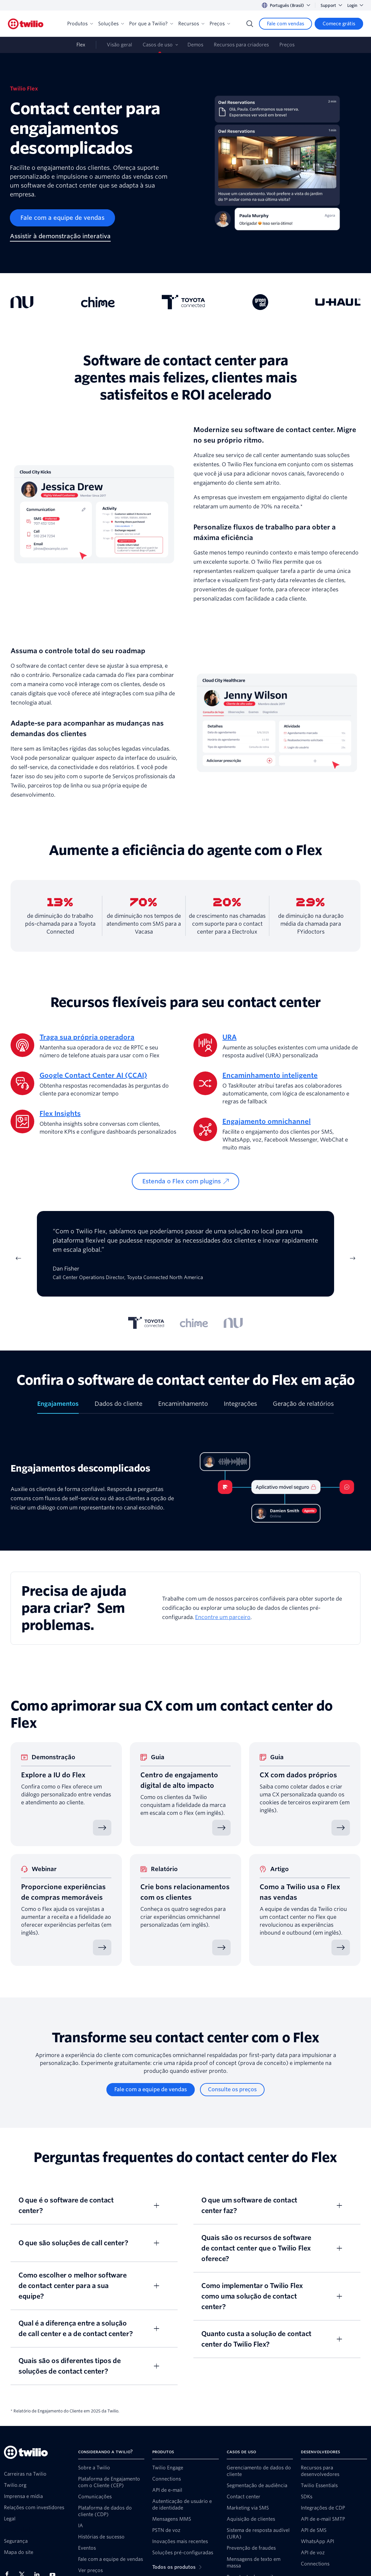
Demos (195, 44)
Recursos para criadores (241, 44)
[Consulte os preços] (232, 2089)
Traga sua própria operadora (87, 1037)
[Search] (249, 23)
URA (229, 1037)
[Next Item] (352, 1258)
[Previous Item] (18, 1258)
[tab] (146, 1322)
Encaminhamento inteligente (270, 1075)
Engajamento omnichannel (266, 1121)
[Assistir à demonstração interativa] (60, 237)
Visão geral (119, 44)
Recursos (191, 23)
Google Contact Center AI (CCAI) (93, 1075)
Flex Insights (60, 1114)
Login (355, 5)
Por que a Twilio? (151, 23)
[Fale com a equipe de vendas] (62, 217)
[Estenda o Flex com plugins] (185, 1181)
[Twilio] (25, 23)
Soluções (111, 23)
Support (331, 5)
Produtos (80, 23)
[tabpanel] (185, 1258)
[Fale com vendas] (285, 24)
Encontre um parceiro (222, 1617)
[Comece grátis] (339, 24)
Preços (220, 23)
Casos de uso (158, 44)
